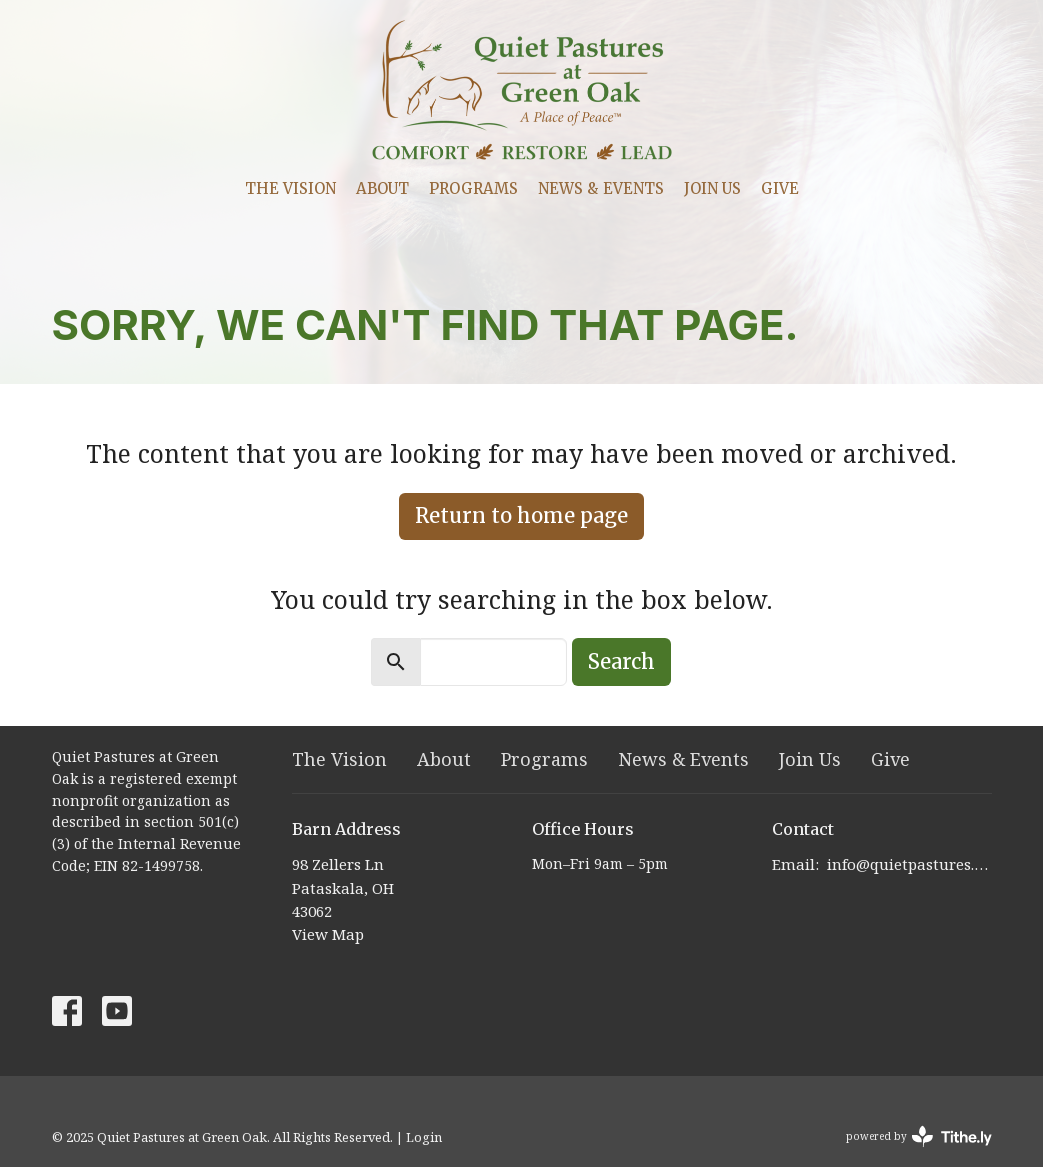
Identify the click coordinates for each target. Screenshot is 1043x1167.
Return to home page (521, 515)
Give (780, 188)
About (382, 188)
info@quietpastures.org (909, 864)
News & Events (601, 188)
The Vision (290, 188)
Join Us (712, 188)
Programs (473, 188)
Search (621, 661)
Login (424, 1137)
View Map (328, 934)
